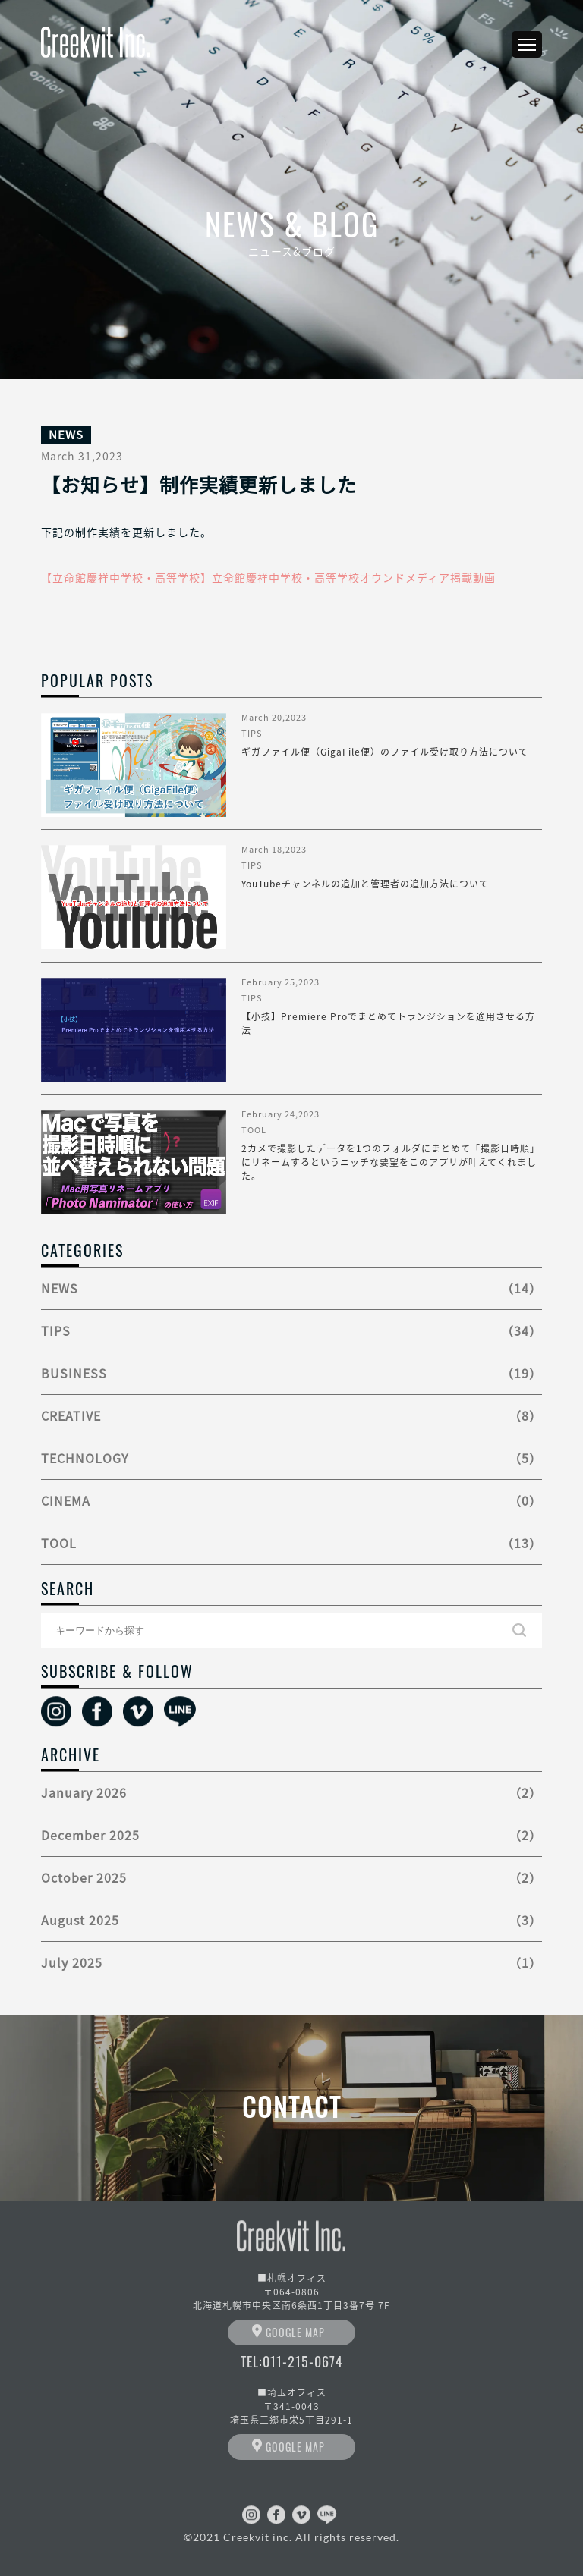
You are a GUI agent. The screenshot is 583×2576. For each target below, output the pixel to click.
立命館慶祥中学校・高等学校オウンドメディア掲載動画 (354, 577)
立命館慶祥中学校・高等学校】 (132, 577)
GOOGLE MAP (295, 2332)
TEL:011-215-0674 (292, 2361)
